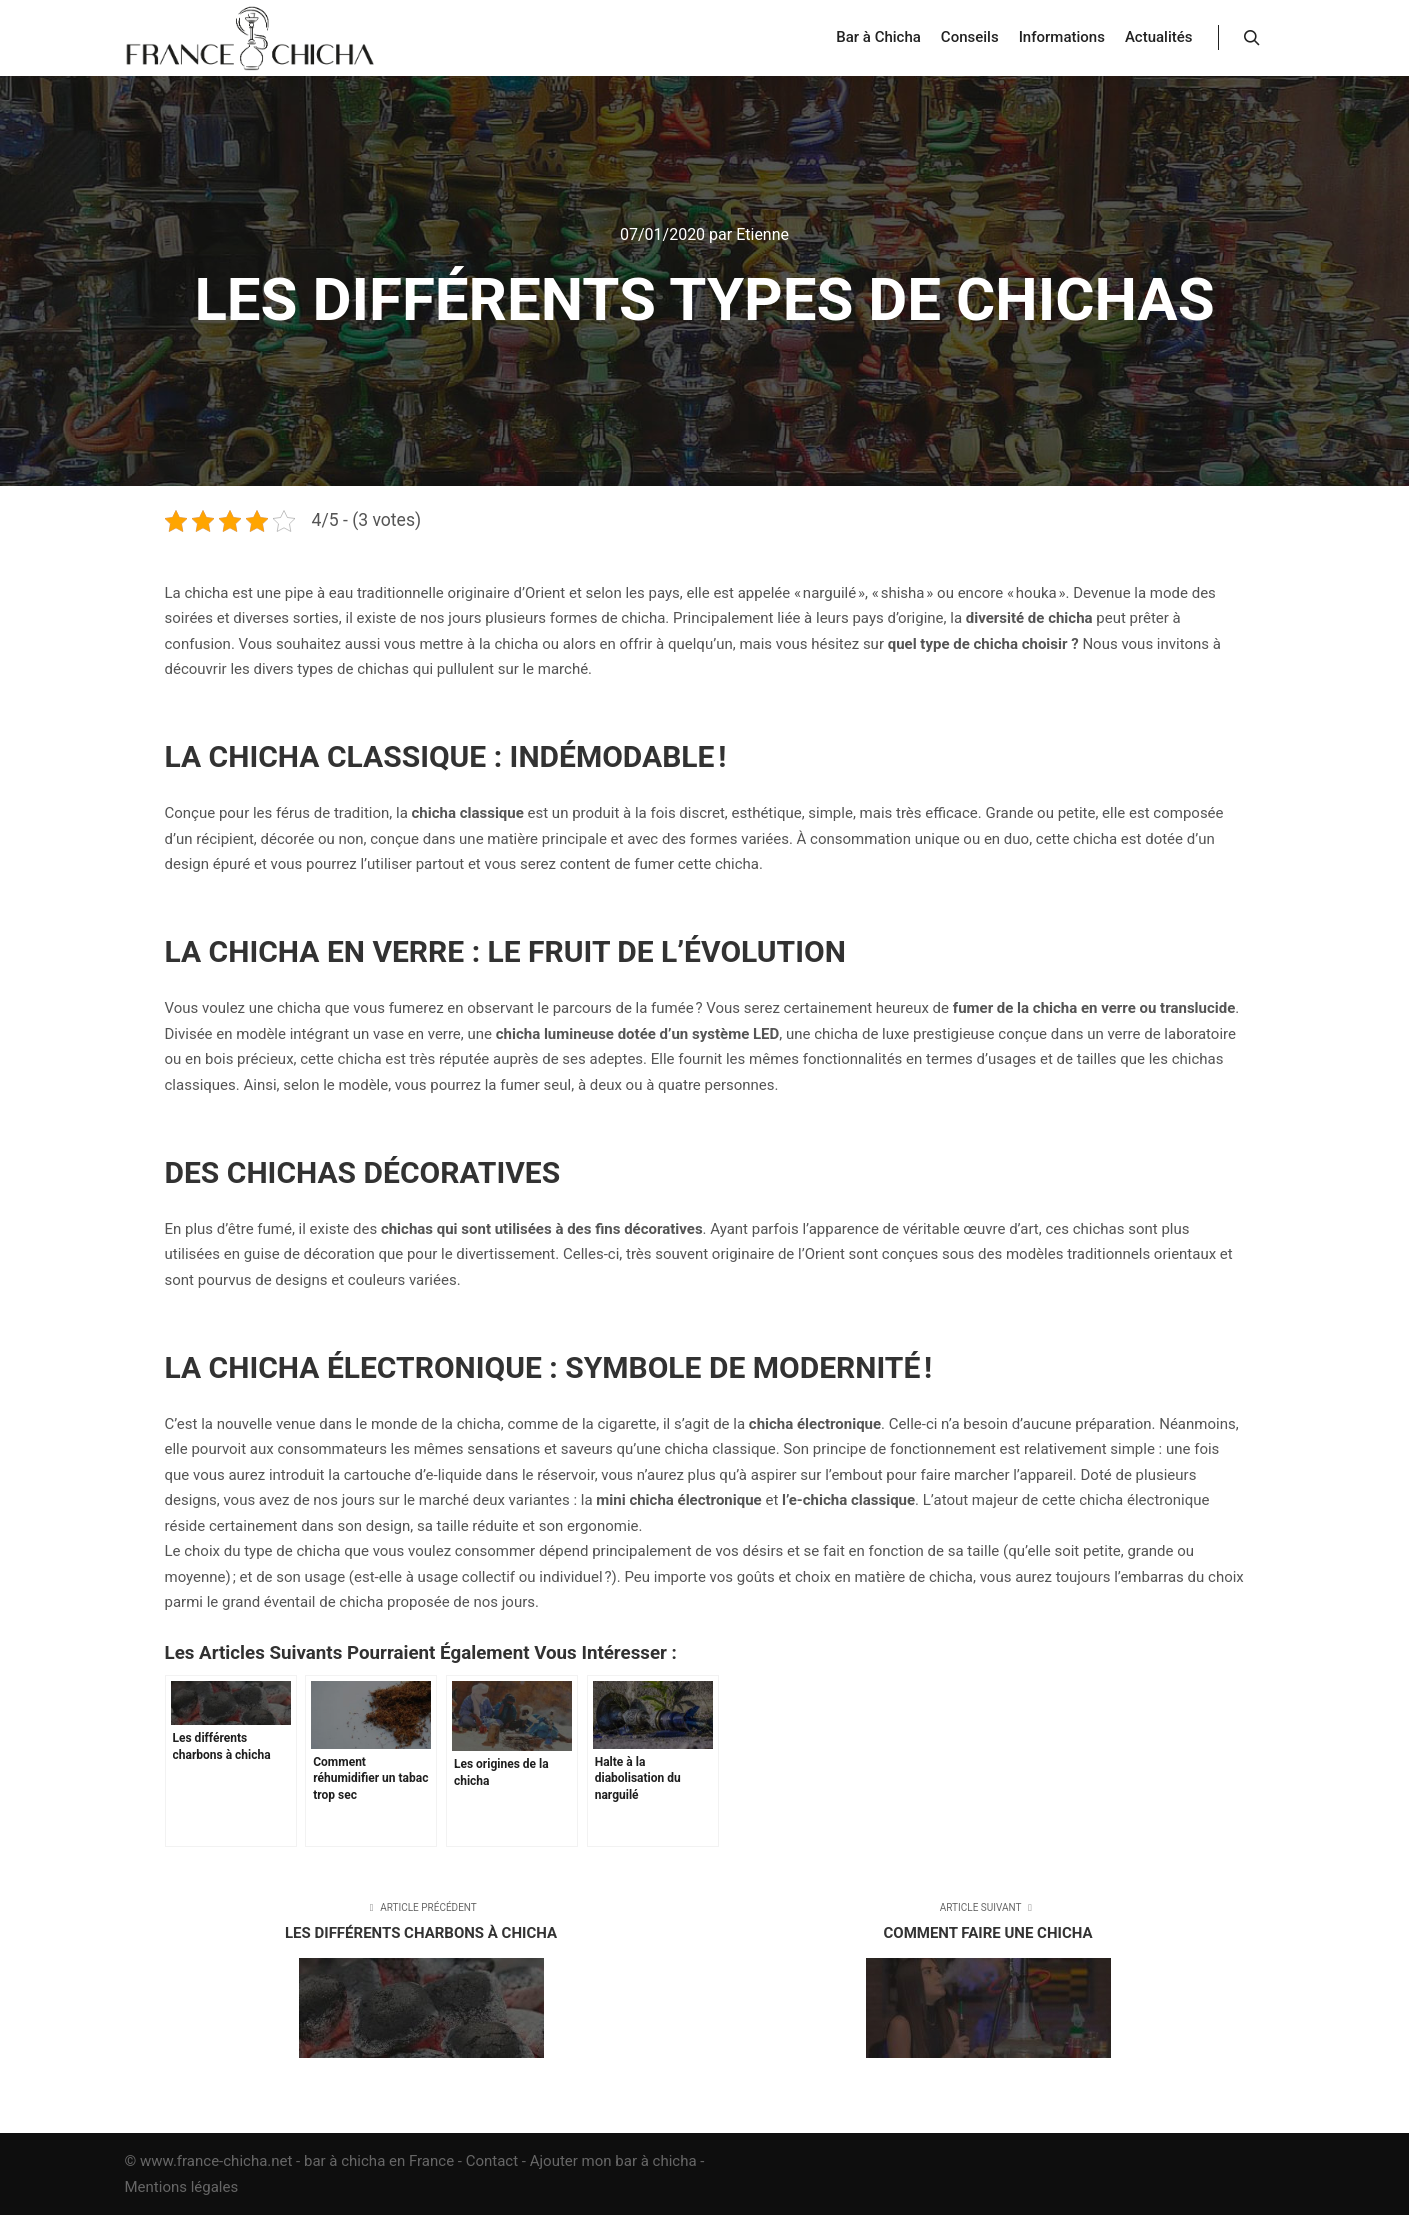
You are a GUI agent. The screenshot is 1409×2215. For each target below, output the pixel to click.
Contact (492, 2161)
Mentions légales (182, 2187)
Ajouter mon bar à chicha (613, 2161)
